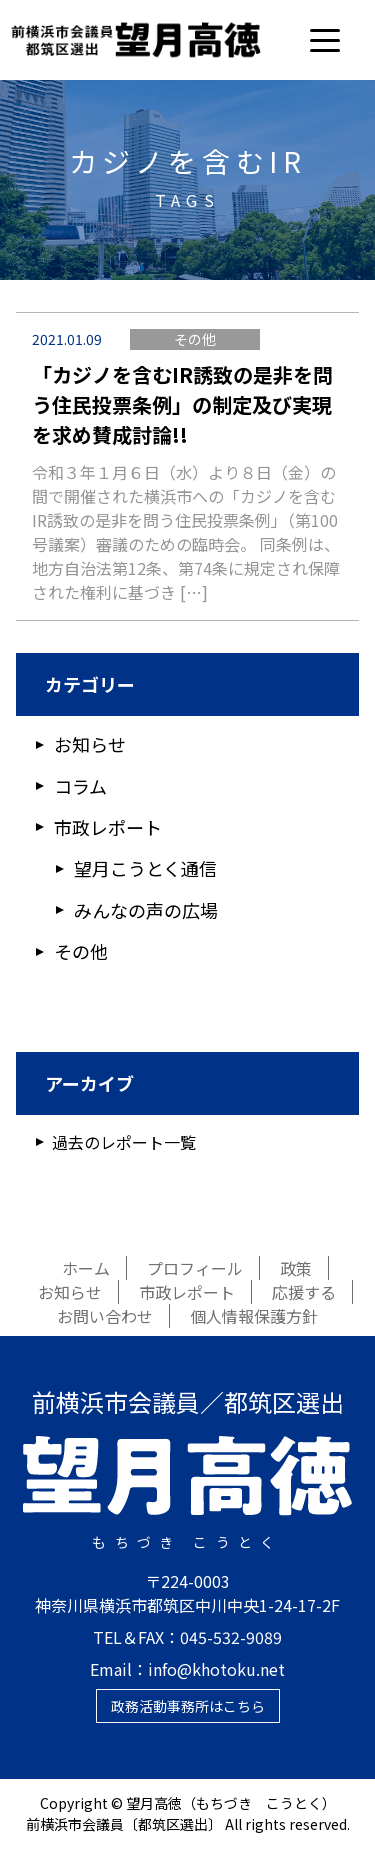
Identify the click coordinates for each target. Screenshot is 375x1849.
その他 (195, 339)
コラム (80, 786)
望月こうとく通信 (145, 868)
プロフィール (195, 1268)
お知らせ (90, 744)
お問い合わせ (105, 1316)
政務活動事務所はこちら (188, 1706)
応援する (304, 1292)
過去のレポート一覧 (124, 1142)
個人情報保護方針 (254, 1316)
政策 (296, 1268)
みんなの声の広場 (146, 910)
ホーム (86, 1268)
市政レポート (108, 827)
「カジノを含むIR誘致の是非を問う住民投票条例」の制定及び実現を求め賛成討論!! (182, 404)
